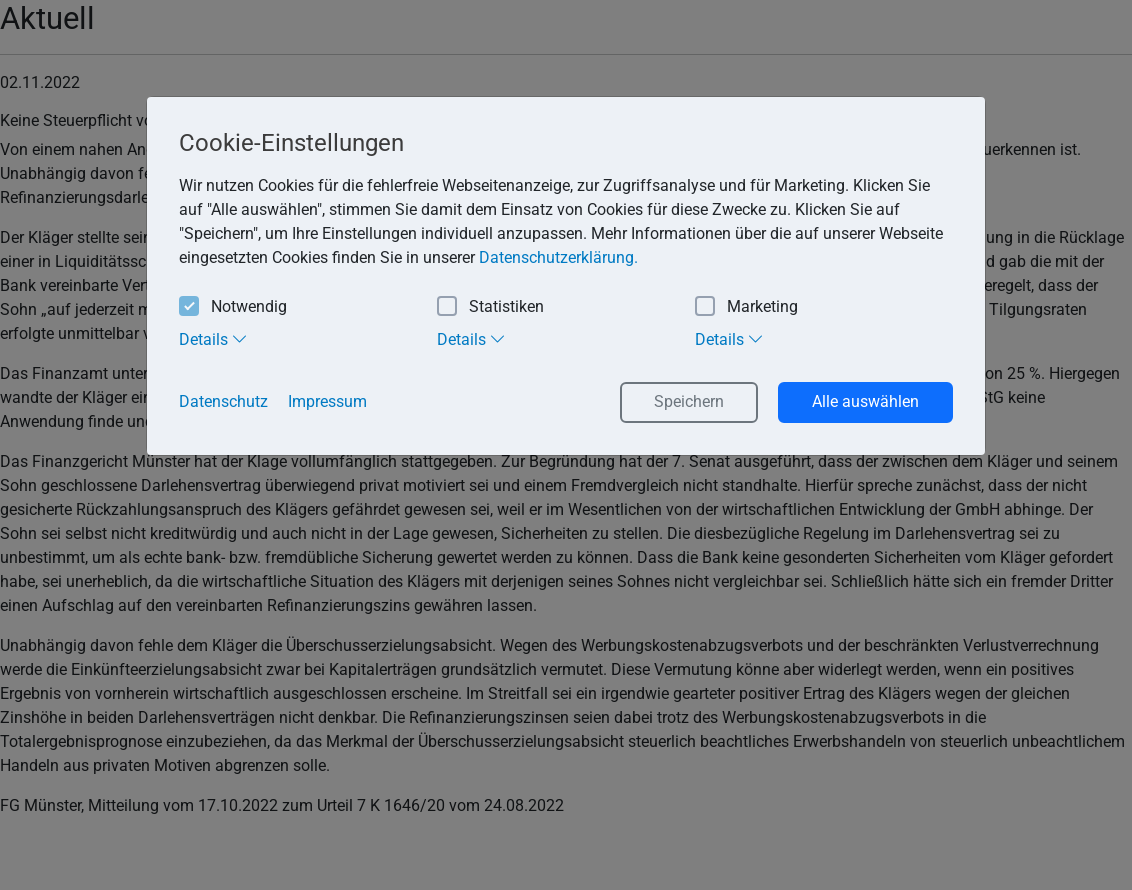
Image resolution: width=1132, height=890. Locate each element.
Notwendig (233, 307)
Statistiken (490, 307)
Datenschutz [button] (223, 401)
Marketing (746, 307)
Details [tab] (213, 339)
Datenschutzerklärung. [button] (558, 257)
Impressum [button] (327, 401)
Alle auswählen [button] (865, 401)
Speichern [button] (689, 401)
